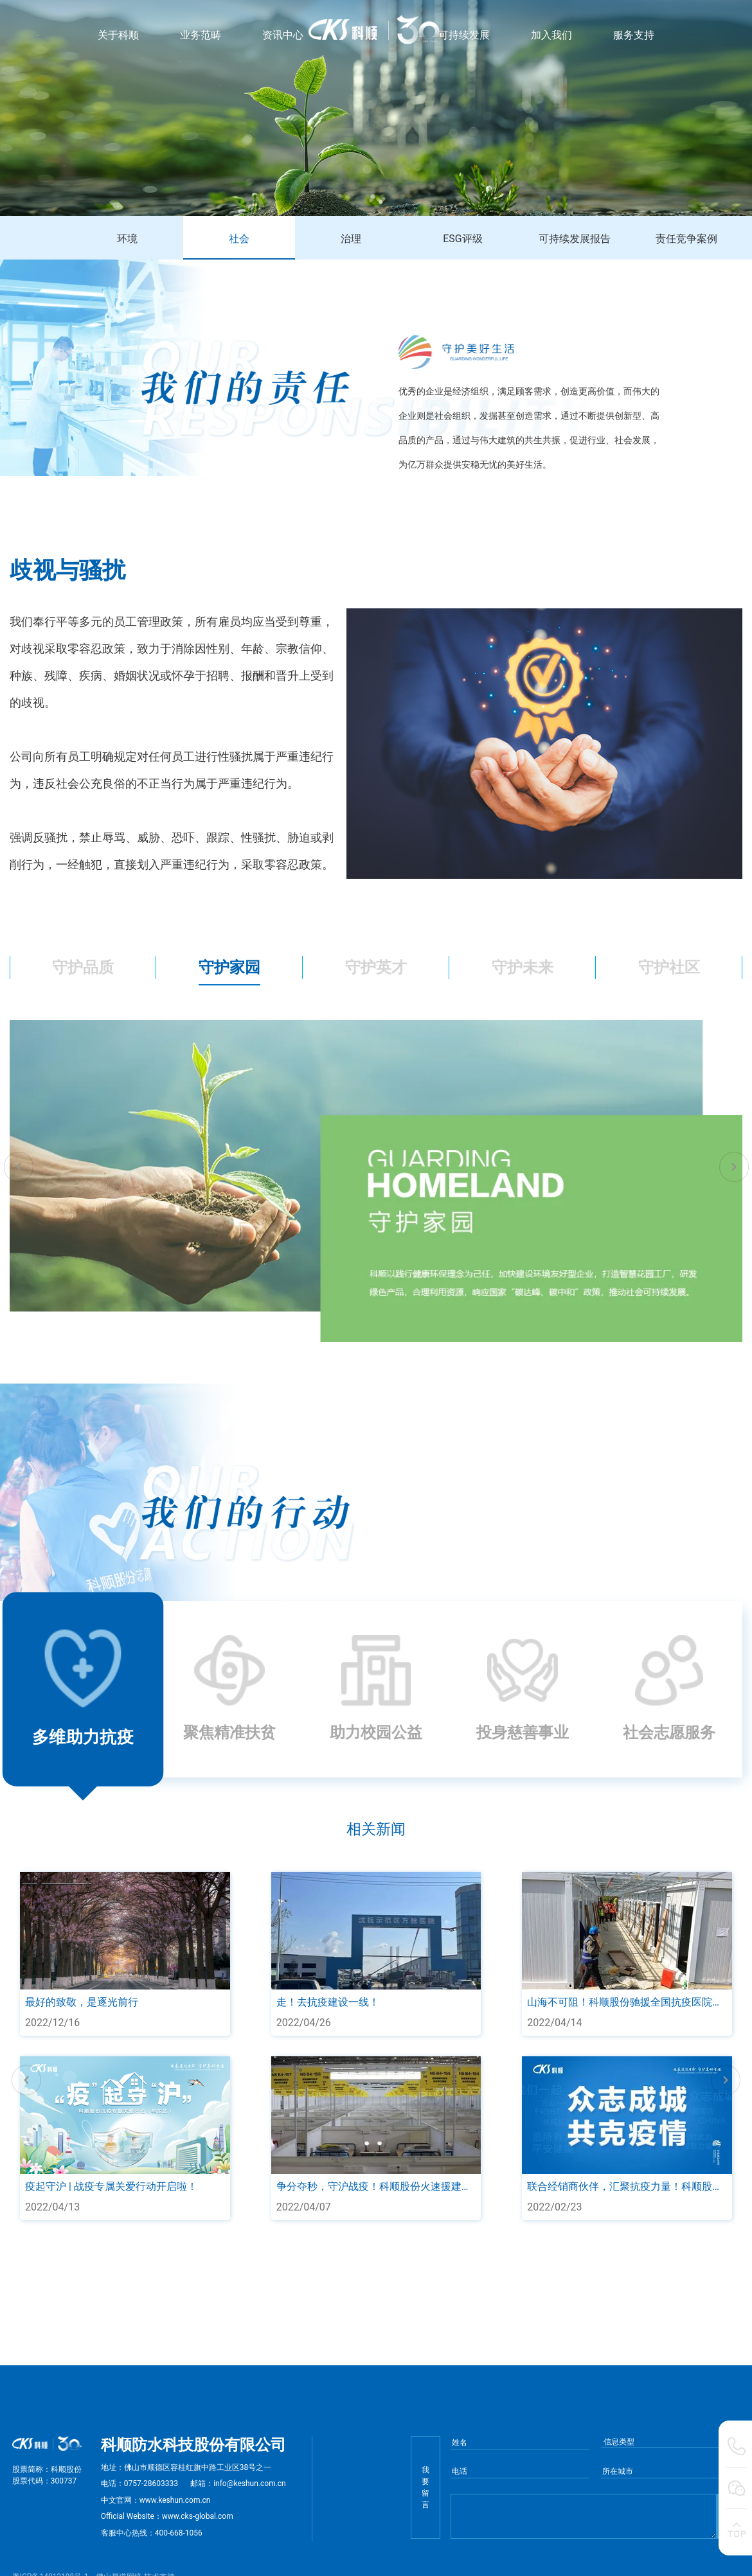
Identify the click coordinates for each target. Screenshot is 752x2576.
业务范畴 (200, 35)
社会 (239, 239)
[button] (18, 1167)
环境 (127, 239)
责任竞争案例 (686, 239)
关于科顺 (118, 35)
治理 (351, 239)
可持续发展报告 (575, 239)
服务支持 (633, 35)
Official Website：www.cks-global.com (167, 2516)
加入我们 (551, 35)
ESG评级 (463, 239)
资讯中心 (282, 35)
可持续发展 (464, 35)
